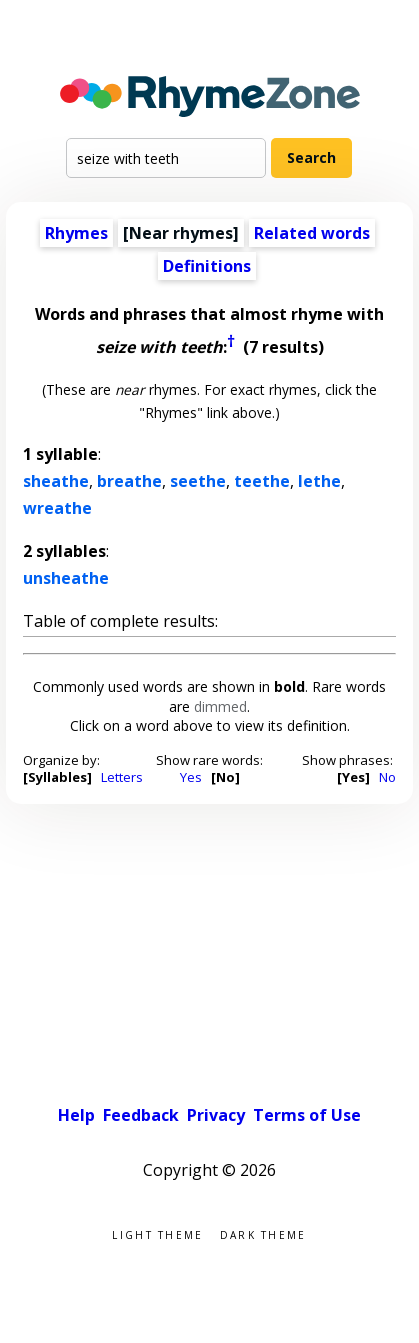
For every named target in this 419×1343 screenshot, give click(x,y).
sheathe (56, 481)
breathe (129, 481)
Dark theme (263, 1233)
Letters (122, 777)
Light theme (157, 1233)
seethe (198, 481)
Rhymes (76, 233)
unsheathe (66, 578)
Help (76, 1115)
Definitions (207, 266)
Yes (191, 777)
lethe (319, 481)
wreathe (57, 508)
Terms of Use (307, 1115)
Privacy (216, 1115)
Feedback (141, 1115)
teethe (262, 481)
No (387, 777)
